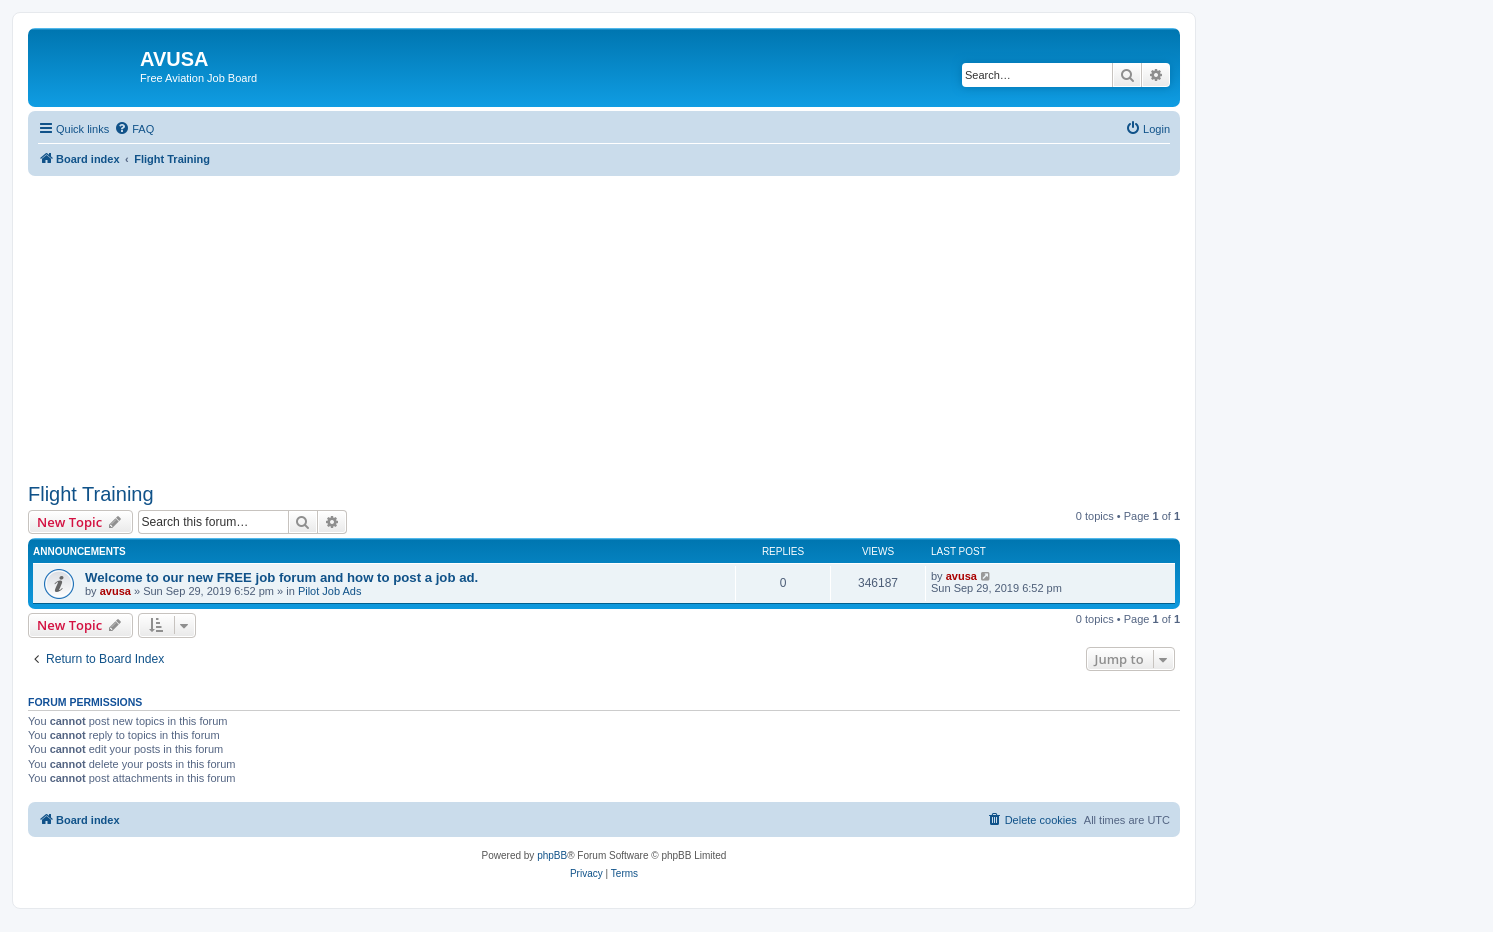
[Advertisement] (604, 316)
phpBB (552, 855)
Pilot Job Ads (330, 591)
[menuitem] (134, 129)
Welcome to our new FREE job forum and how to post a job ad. (281, 577)
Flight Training (91, 494)
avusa (115, 591)
